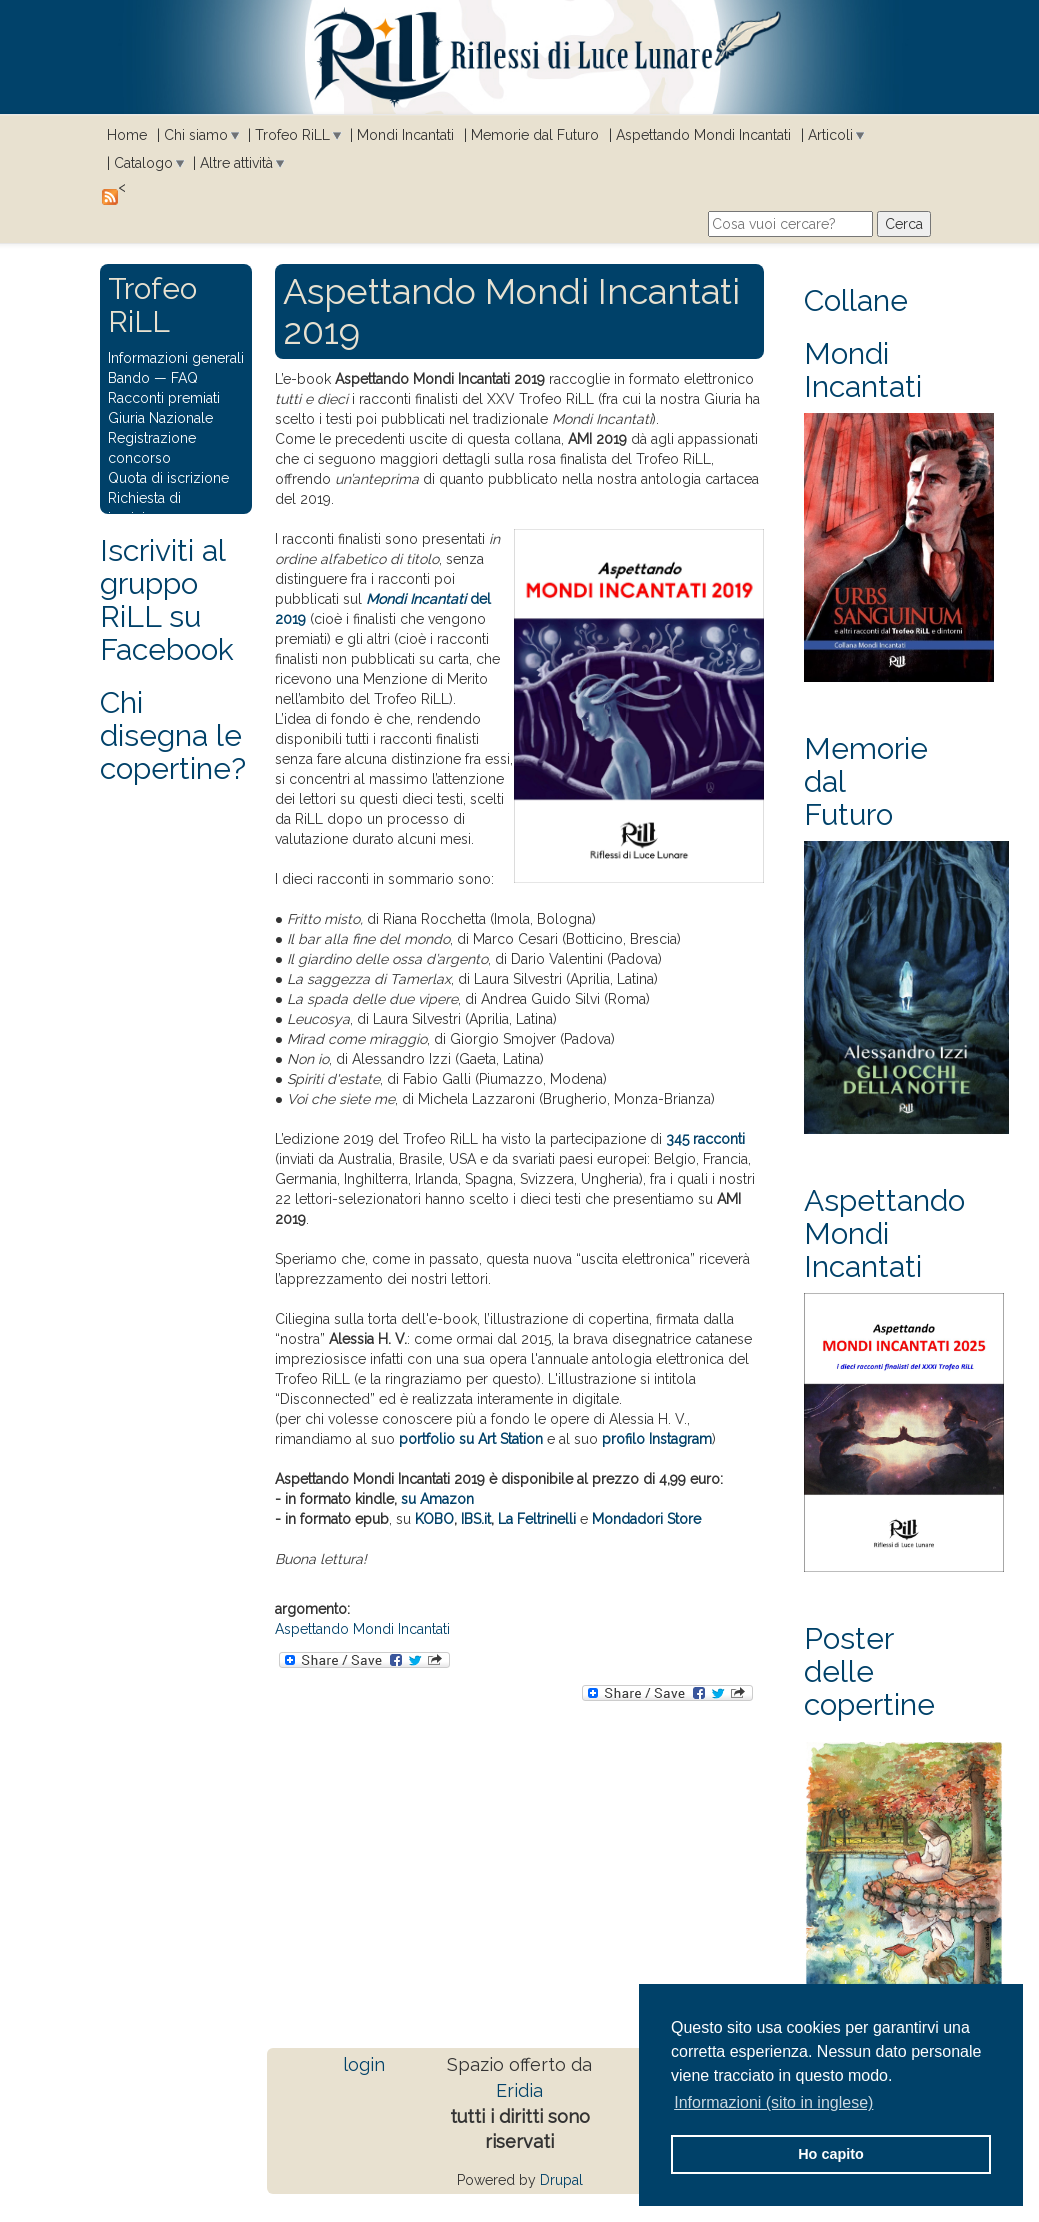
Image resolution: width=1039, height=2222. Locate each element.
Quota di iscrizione (168, 478)
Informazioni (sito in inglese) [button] (773, 2102)
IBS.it (476, 1519)
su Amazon (437, 1499)
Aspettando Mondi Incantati (703, 135)
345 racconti (705, 1139)
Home (127, 135)
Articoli (830, 135)
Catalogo (143, 163)
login (364, 2064)
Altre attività (236, 163)
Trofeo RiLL (292, 135)
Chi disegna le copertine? (173, 735)
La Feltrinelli (537, 1519)
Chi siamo (196, 135)
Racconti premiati (164, 398)
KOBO (434, 1519)
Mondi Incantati (405, 135)
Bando (129, 378)
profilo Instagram (657, 1439)
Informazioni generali (176, 358)
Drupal (561, 2180)
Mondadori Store (646, 1519)
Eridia (519, 2090)
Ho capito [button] (831, 2154)
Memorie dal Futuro (535, 135)
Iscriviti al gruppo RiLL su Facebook (167, 600)
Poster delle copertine (869, 1671)
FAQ (184, 378)
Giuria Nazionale (160, 418)
